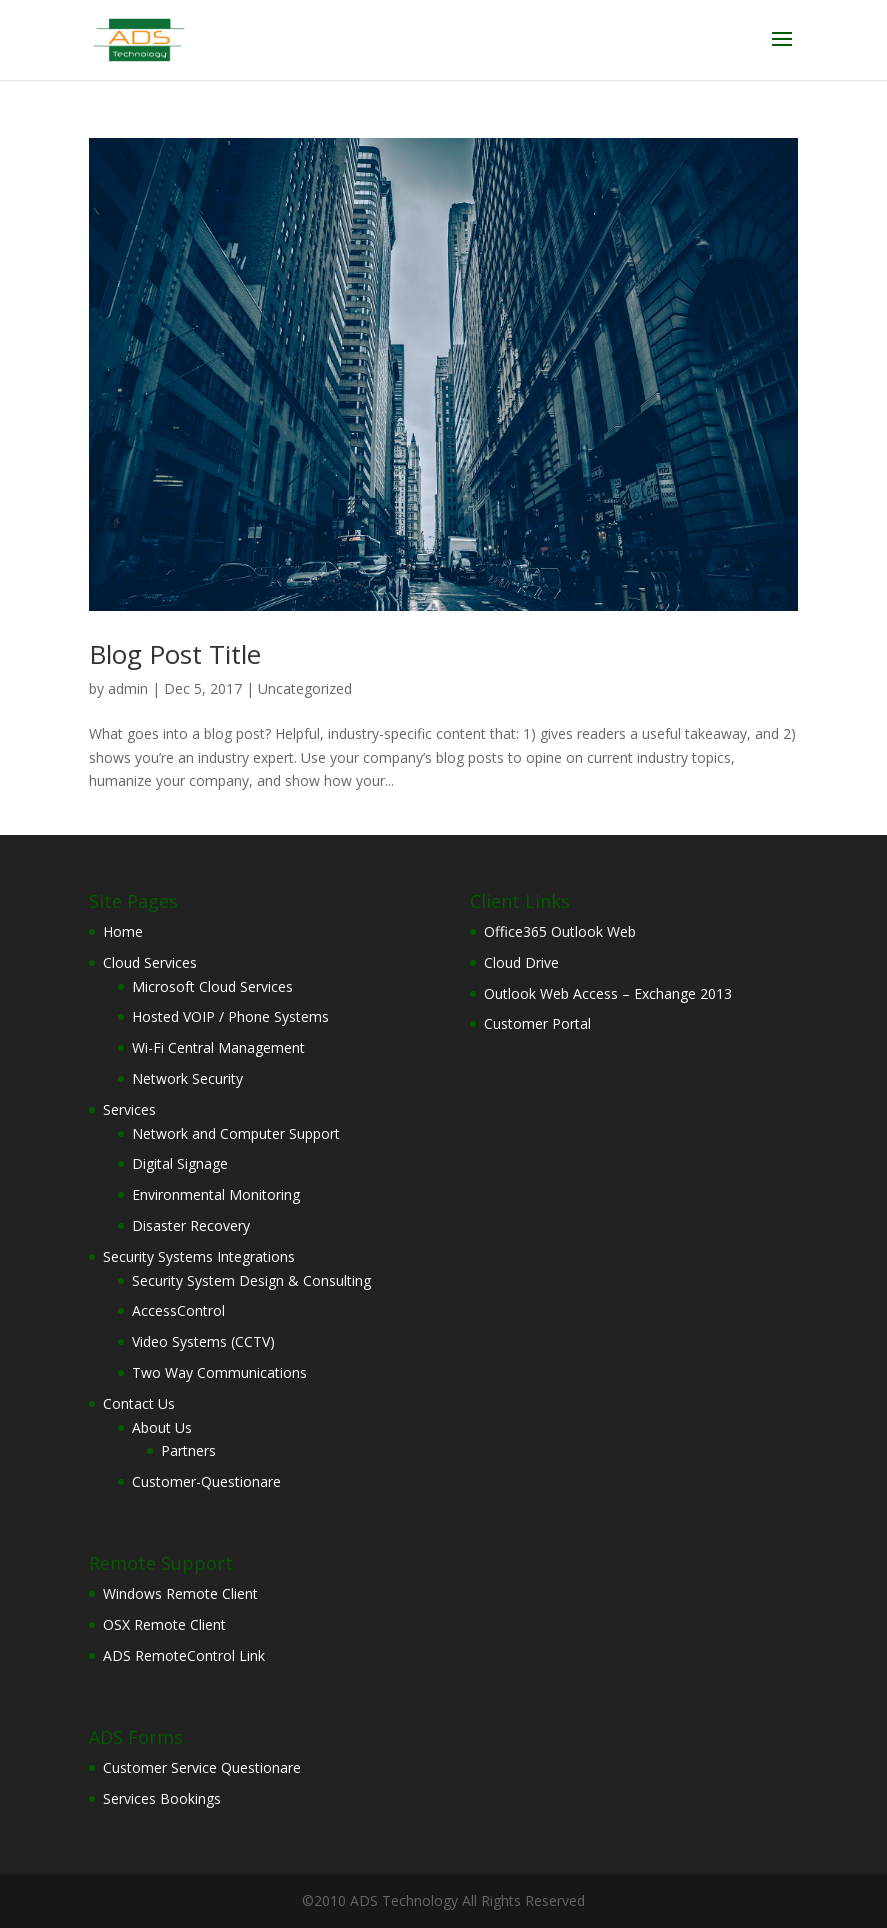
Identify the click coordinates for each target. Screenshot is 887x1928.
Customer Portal (537, 1023)
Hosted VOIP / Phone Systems (230, 1016)
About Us (162, 1427)
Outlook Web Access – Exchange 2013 (608, 993)
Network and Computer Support (236, 1133)
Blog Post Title (175, 654)
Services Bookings (162, 1798)
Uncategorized (305, 688)
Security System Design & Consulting (251, 1280)
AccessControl (178, 1310)
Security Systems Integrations (199, 1256)
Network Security (187, 1078)
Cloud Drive (521, 962)
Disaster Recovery (191, 1225)
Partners (188, 1450)
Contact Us (139, 1403)
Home (123, 931)
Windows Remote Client (180, 1593)
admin (128, 688)
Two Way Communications (219, 1372)
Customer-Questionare (206, 1481)
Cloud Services (150, 962)
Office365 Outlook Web (560, 931)
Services (129, 1109)
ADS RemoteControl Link (184, 1655)
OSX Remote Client (164, 1624)
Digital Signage (180, 1163)
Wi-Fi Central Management (218, 1047)
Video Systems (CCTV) (203, 1341)
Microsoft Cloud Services (212, 986)
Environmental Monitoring (216, 1194)
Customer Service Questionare (202, 1767)
